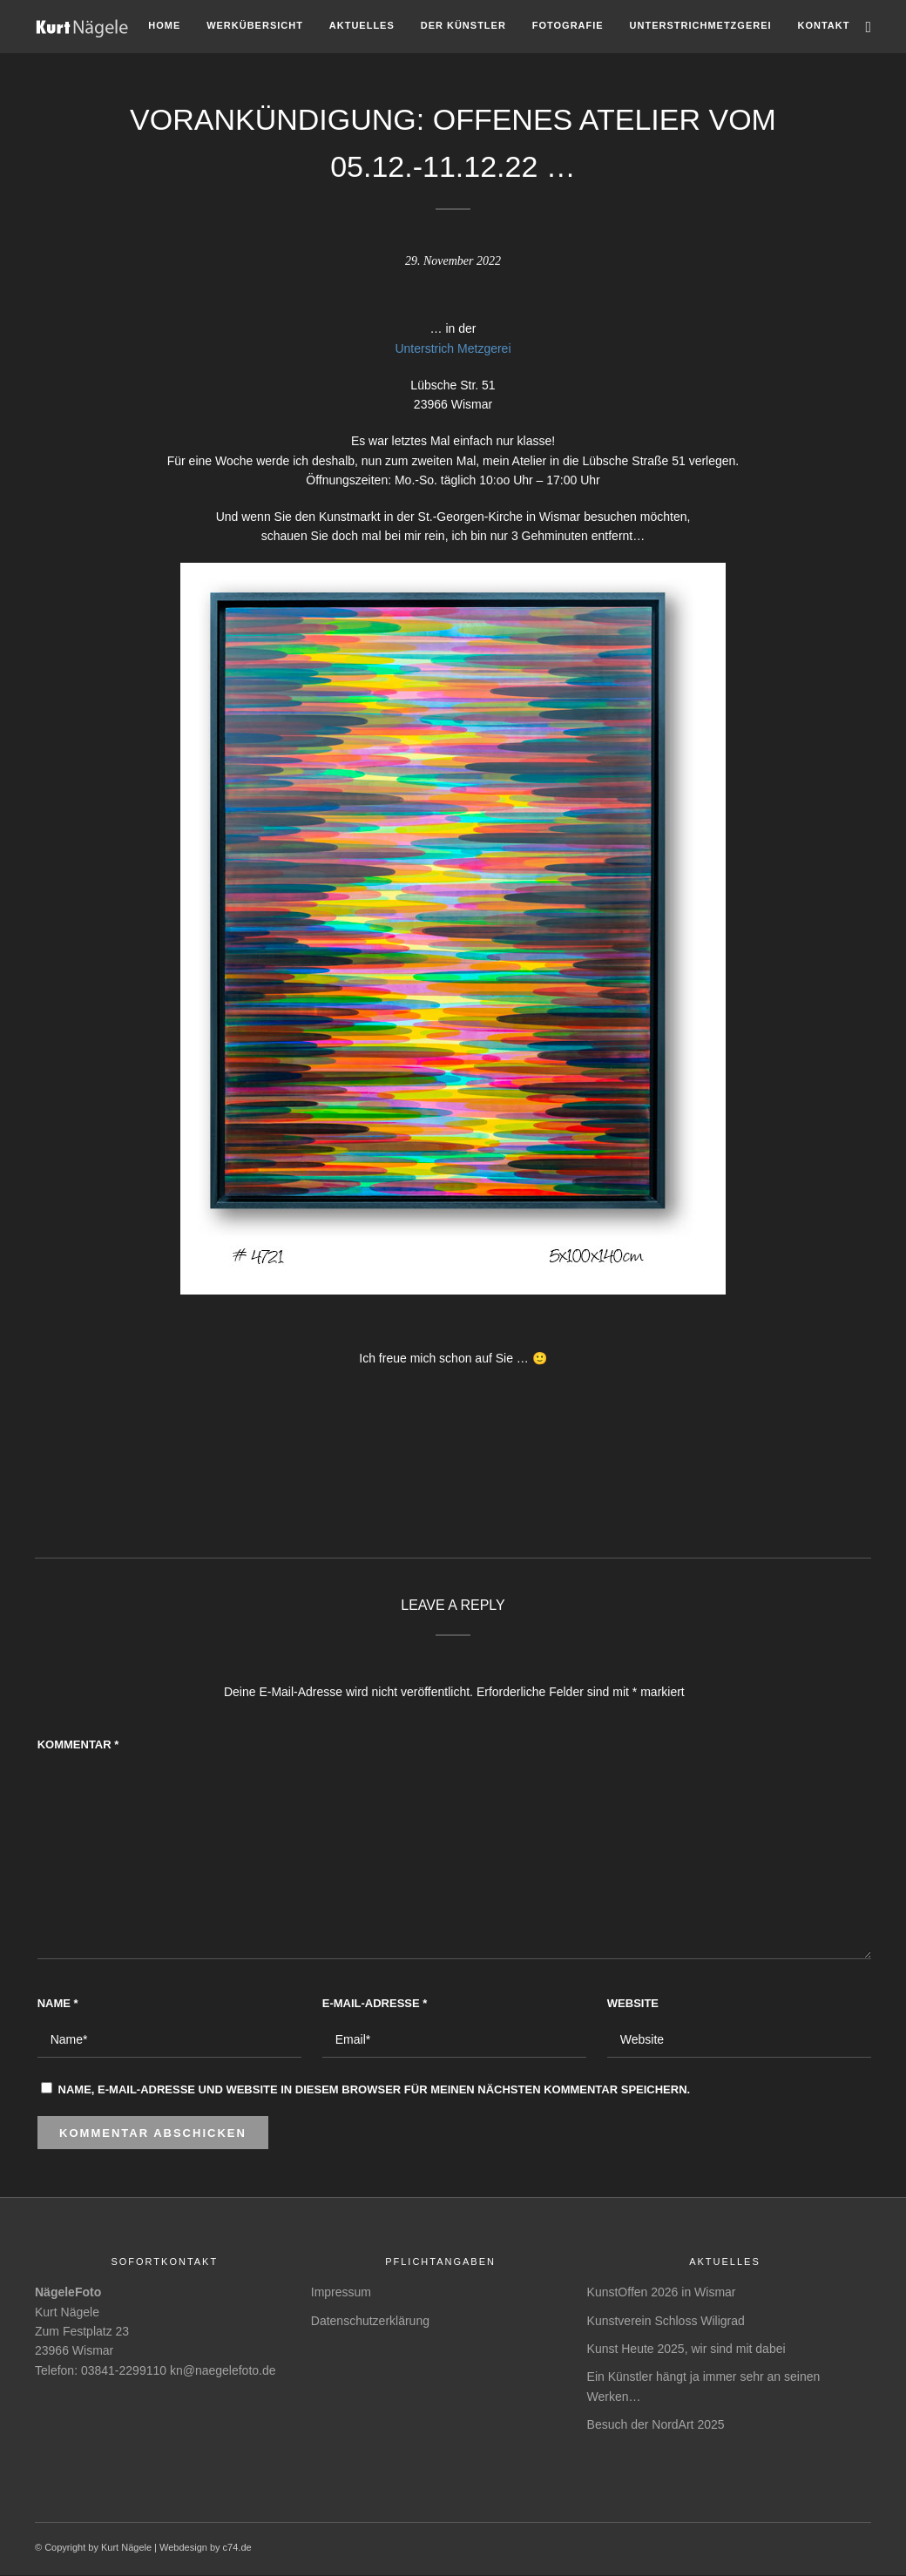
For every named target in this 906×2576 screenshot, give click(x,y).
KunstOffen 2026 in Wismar (661, 2292)
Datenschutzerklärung (370, 2321)
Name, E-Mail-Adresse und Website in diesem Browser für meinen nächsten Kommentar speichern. (374, 2089)
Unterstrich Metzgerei (452, 348)
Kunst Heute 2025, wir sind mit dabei (686, 2349)
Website (633, 2003)
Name (57, 2003)
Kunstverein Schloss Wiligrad (666, 2321)
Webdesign (183, 2547)
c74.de (237, 2547)
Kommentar (78, 1744)
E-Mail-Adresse (375, 2003)
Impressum (341, 2292)
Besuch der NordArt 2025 (656, 2424)
